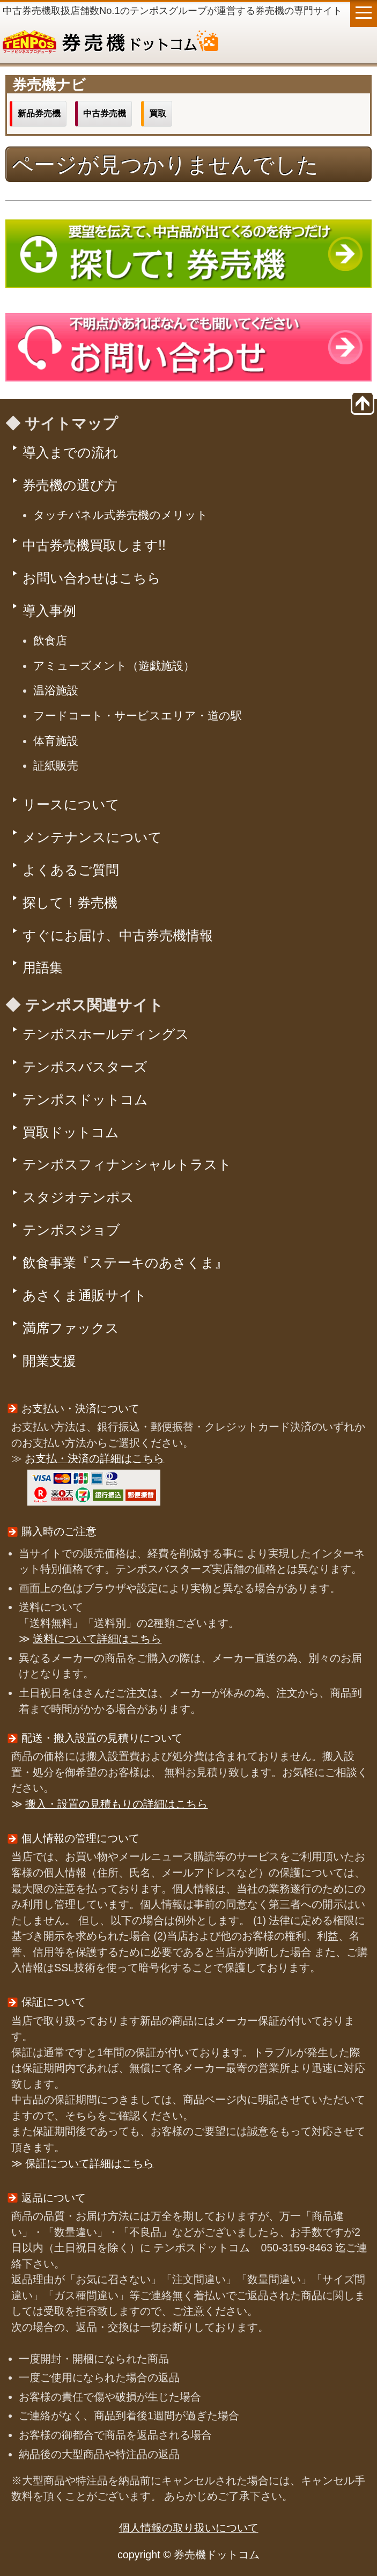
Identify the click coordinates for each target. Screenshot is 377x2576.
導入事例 (49, 610)
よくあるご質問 (71, 869)
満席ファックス (71, 1327)
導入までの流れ (71, 452)
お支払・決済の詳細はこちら (94, 1458)
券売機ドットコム (188, 43)
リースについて (71, 804)
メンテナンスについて (92, 837)
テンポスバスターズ (85, 1066)
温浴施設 (55, 690)
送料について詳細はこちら (97, 1639)
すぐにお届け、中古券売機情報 (118, 935)
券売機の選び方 (70, 485)
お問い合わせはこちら (92, 577)
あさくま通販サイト (85, 1295)
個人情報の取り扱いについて (188, 2528)
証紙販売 (55, 765)
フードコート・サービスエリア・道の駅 (137, 715)
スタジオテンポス (78, 1197)
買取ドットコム (71, 1132)
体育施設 (55, 741)
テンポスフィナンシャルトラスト (127, 1164)
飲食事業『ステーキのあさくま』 (125, 1262)
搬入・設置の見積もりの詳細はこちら (116, 1804)
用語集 (43, 967)
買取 (157, 113)
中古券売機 (104, 113)
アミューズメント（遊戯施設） (114, 665)
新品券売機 (39, 113)
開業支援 (49, 1360)
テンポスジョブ (71, 1229)
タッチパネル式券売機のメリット (120, 515)
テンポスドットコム (85, 1099)
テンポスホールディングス (106, 1033)
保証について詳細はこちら (89, 2163)
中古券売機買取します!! (94, 545)
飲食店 (50, 640)
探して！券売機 (70, 902)
